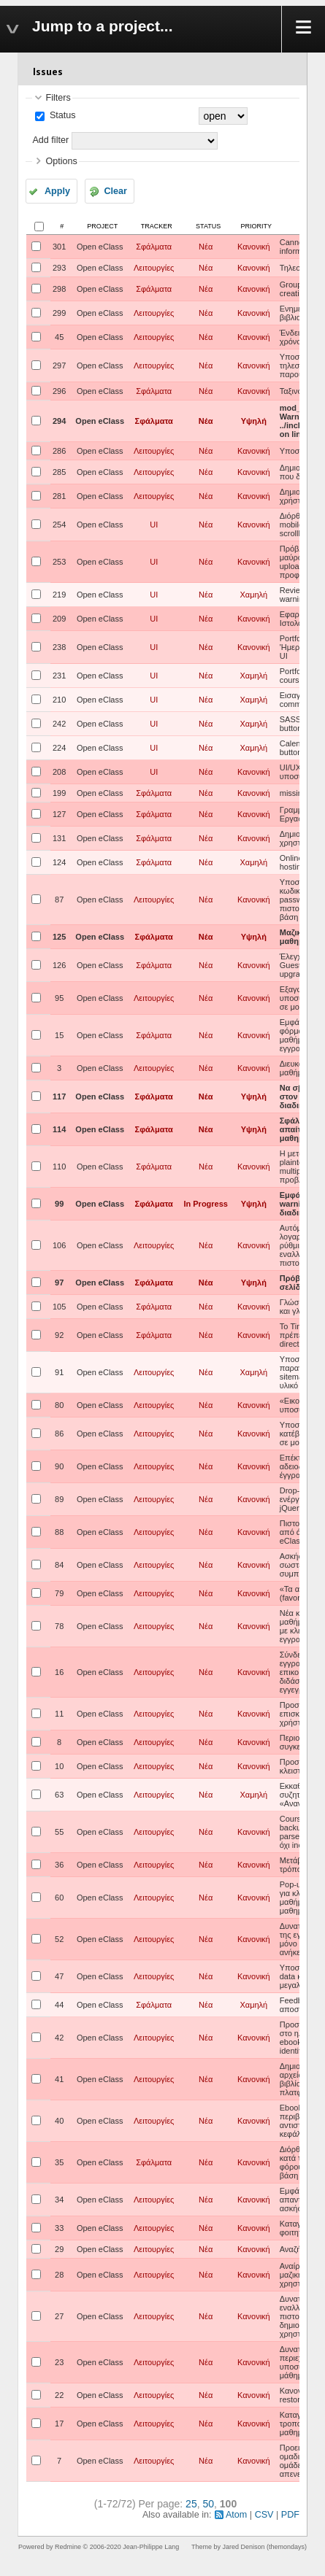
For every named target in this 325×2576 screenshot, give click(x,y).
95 (59, 998)
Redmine (68, 2546)
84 (59, 1564)
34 (59, 2199)
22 (59, 2395)
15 (59, 1035)
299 (59, 313)
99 (59, 1203)
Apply (57, 191)
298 (59, 289)
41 (59, 2079)
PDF (290, 2515)
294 (59, 421)
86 (59, 1433)
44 (59, 2004)
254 (59, 524)
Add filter (50, 140)
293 (59, 267)
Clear (115, 191)
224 (59, 747)
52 (59, 1939)
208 (59, 771)
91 (59, 1372)
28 (59, 2274)
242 (59, 723)
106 (59, 1245)
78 (59, 1626)
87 (59, 899)
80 (59, 1405)
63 (59, 1794)
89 (59, 1499)
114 (59, 1129)
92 (59, 1335)
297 (59, 365)
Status (61, 115)
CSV (264, 2515)
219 (59, 594)
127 (59, 814)
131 (59, 838)
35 (59, 2162)
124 (59, 862)
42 (59, 2037)
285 (59, 472)
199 (59, 793)
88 (59, 1532)
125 (59, 936)
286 (59, 450)
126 (59, 965)
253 (59, 561)
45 (59, 337)
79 (59, 1593)
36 (59, 1864)
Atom (236, 2515)
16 (59, 1672)
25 (191, 2504)
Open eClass (100, 246)
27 (59, 2316)
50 (208, 2504)
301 (59, 246)
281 (59, 496)
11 (59, 1713)
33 (59, 2228)
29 (59, 2249)
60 (59, 1897)
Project (102, 226)
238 (59, 647)
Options (61, 161)
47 (59, 1976)
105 (59, 1306)
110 (59, 1166)
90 (59, 1466)
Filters (57, 98)
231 (59, 675)
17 (59, 2423)
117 (59, 1096)
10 (59, 1766)
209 (59, 618)
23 (59, 2362)
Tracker (156, 226)
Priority (256, 226)
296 (59, 391)
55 (59, 1831)
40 (59, 2120)
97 (59, 1282)
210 (59, 699)
